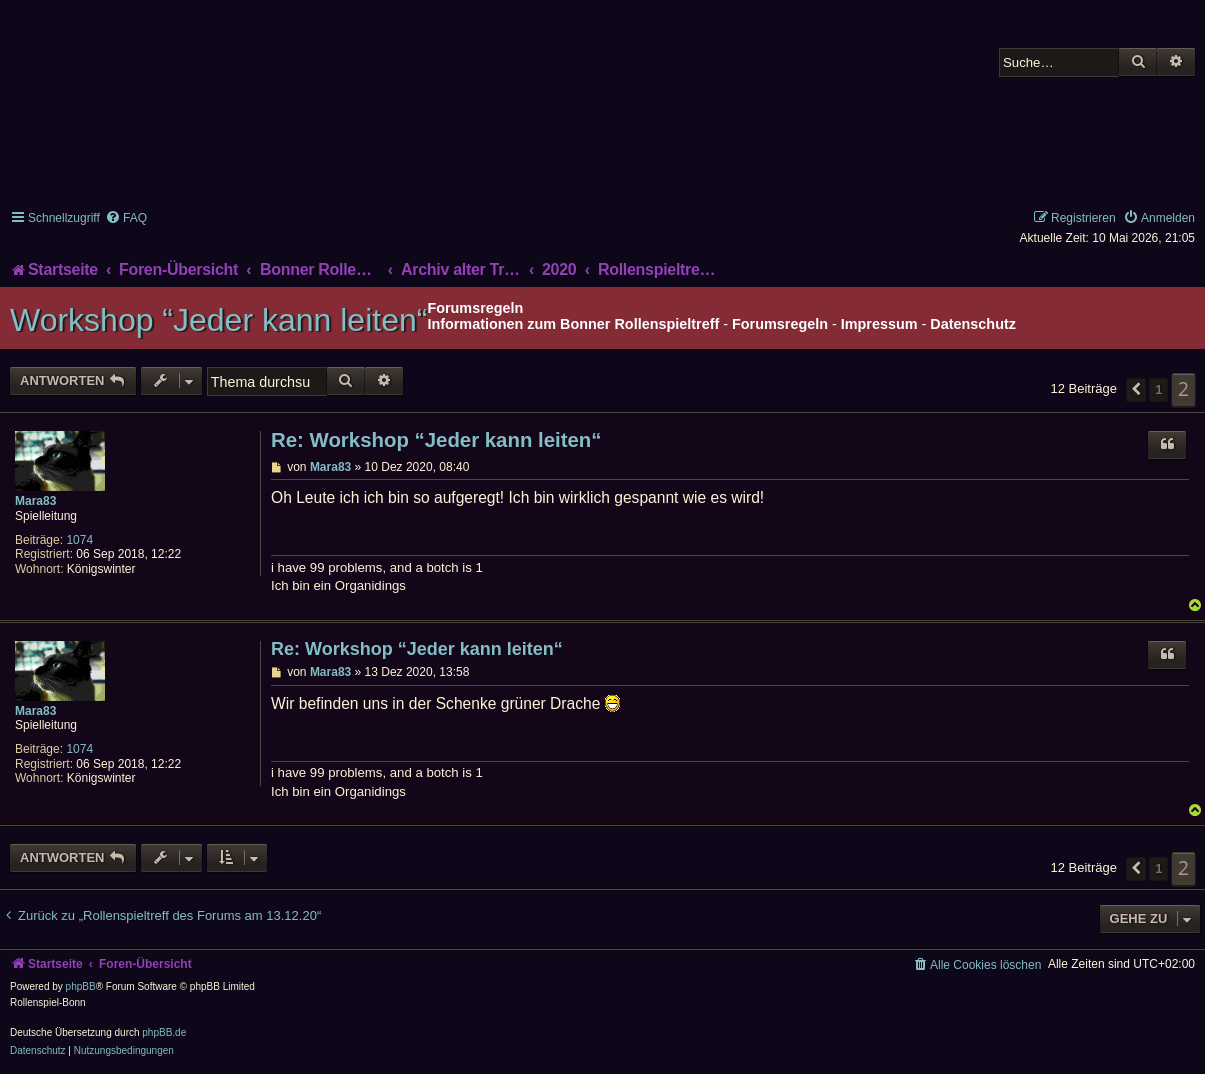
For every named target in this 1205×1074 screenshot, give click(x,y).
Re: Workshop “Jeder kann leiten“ (436, 440)
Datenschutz (973, 324)
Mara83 (35, 501)
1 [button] (1158, 389)
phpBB (81, 986)
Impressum (879, 324)
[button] (1136, 390)
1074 (79, 540)
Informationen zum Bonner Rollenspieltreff (573, 324)
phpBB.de (164, 1032)
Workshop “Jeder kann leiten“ (218, 320)
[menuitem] (126, 218)
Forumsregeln (780, 324)
